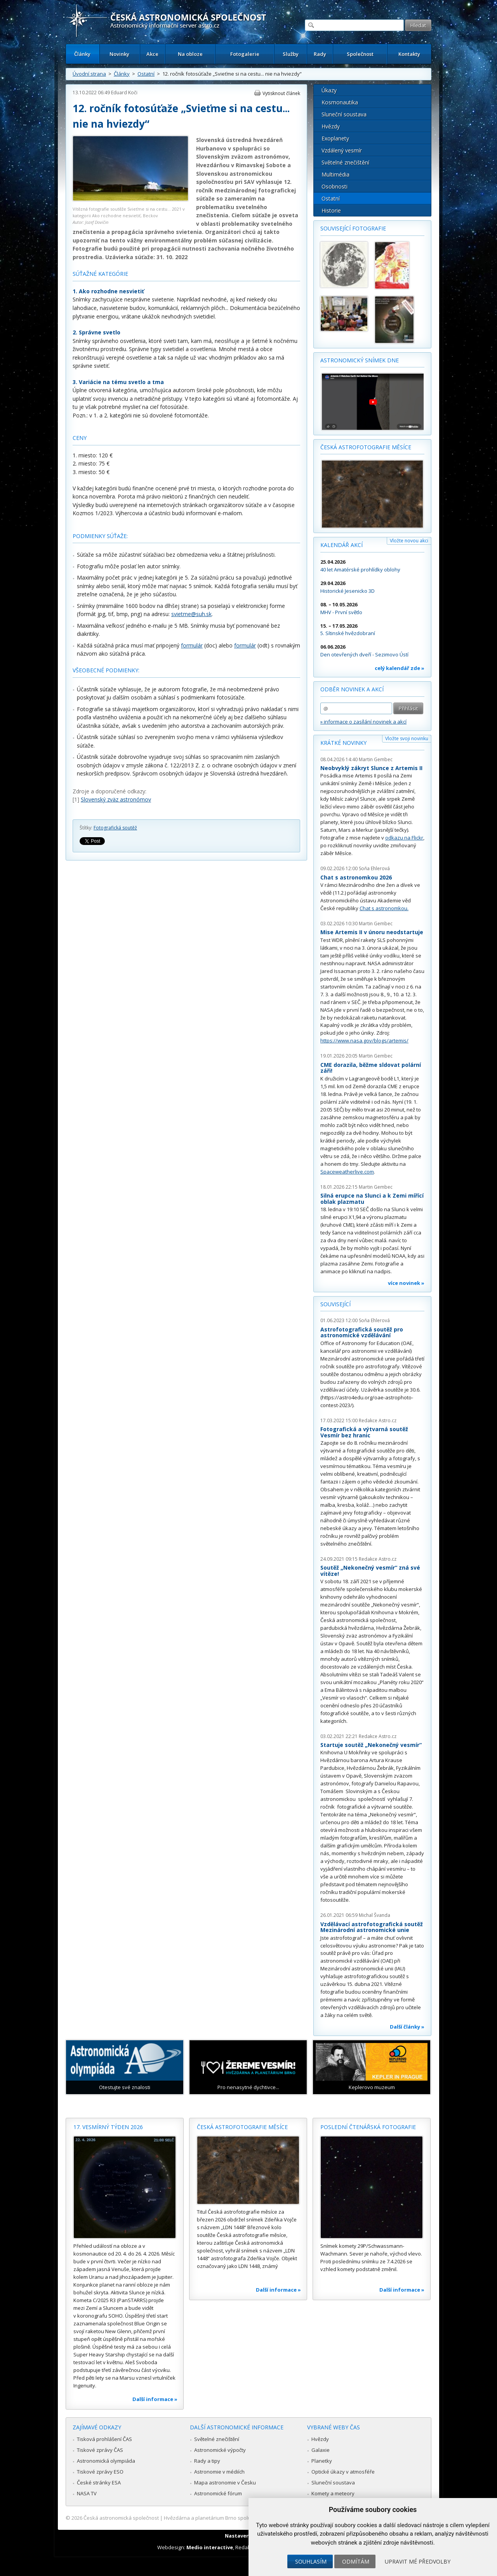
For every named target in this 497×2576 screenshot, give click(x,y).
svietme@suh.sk (191, 614)
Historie (331, 210)
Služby (291, 53)
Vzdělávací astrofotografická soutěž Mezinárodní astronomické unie (371, 1927)
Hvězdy (330, 126)
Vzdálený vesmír (341, 150)
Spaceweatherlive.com (347, 1171)
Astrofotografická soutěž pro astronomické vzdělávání (361, 1332)
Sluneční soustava (344, 114)
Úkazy (329, 90)
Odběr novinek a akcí (352, 689)
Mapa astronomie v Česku (225, 2482)
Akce (152, 53)
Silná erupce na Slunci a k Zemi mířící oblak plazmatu (372, 1198)
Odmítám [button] (355, 2561)
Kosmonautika (339, 102)
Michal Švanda (374, 1915)
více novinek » (406, 1282)
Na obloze (190, 53)
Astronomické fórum (218, 2493)
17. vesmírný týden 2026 (108, 2127)
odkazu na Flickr (404, 837)
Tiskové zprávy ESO (100, 2471)
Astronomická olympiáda (106, 2460)
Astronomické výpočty (220, 2449)
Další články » (407, 2026)
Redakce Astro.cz (377, 1420)
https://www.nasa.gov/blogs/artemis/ (364, 1040)
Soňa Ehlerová (374, 868)
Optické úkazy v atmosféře (343, 2471)
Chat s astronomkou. (384, 908)
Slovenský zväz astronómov (116, 799)
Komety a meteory (333, 2493)
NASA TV (87, 2493)
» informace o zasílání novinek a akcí (363, 721)
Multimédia (335, 174)
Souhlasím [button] (311, 2561)
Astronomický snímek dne (359, 360)
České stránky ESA (99, 2482)
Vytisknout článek (281, 93)
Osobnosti (334, 186)
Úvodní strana (89, 73)
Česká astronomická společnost (121, 2517)
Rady (320, 53)
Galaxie (320, 2449)
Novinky (119, 53)
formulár (192, 645)
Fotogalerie (244, 53)
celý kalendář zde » (399, 668)
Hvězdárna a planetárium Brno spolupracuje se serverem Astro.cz (242, 2517)
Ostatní (146, 73)
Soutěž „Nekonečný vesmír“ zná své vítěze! (370, 1570)
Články (82, 53)
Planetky (321, 2460)
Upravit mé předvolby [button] (417, 2561)
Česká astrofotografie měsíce (365, 447)
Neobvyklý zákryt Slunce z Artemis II (371, 768)
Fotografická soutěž (115, 827)
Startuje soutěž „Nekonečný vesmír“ (371, 1744)
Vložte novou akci (409, 540)
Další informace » (154, 2399)
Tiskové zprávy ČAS (100, 2449)
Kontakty (409, 53)
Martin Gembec (376, 759)
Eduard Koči (124, 92)
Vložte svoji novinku (406, 738)
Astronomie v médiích (219, 2471)
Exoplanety (335, 138)
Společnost (360, 53)
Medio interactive (209, 2547)
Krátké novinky (343, 742)
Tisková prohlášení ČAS (104, 2439)
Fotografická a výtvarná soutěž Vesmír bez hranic (364, 1432)
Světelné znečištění (345, 162)
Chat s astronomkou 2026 (356, 877)
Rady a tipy (207, 2460)
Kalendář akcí (341, 545)
